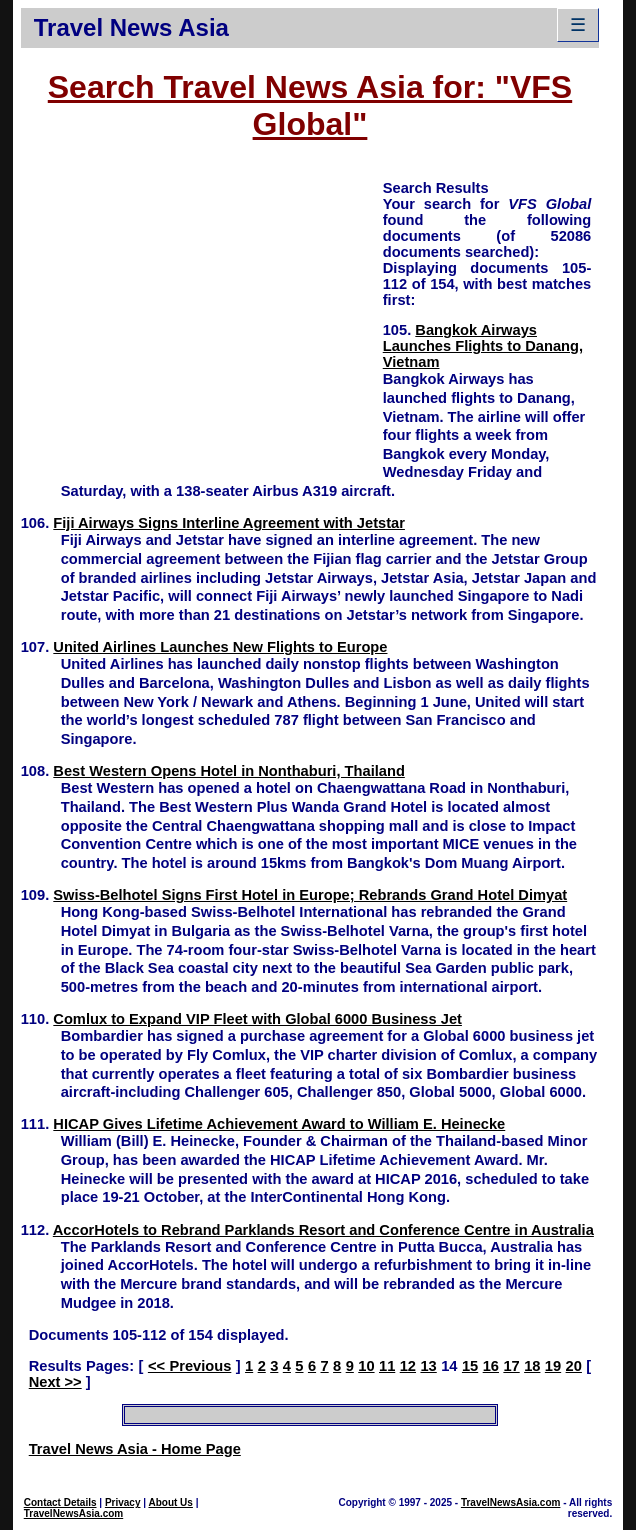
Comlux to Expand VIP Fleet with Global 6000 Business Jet (257, 1019)
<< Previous (189, 1366)
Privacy (123, 1502)
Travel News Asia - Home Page (135, 1449)
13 (428, 1366)
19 (553, 1366)
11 (387, 1366)
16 (491, 1366)
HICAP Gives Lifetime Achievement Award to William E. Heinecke (279, 1124)
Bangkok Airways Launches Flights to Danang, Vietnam (483, 346)
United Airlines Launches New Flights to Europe (220, 647)
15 (470, 1366)
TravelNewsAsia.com (74, 1513)
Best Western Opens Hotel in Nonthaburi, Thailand (229, 771)
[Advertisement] (202, 318)
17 (511, 1366)
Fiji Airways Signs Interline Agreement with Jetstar (229, 523)
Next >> (55, 1382)
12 (408, 1366)
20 (574, 1366)
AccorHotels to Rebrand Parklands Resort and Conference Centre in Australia (323, 1230)
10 (366, 1366)
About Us (170, 1502)
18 (532, 1366)
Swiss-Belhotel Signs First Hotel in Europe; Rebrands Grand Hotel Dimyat (310, 895)
